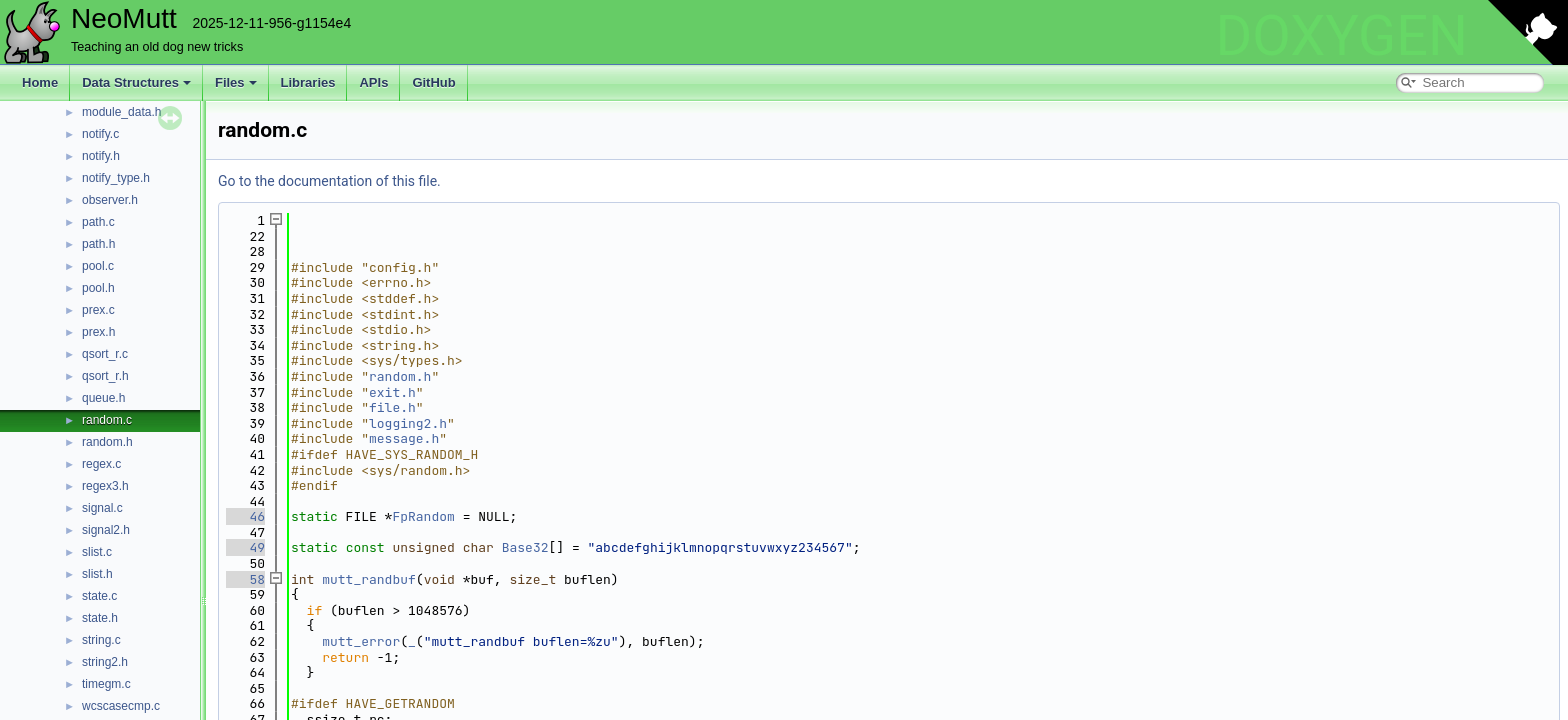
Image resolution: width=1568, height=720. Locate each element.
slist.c (97, 552)
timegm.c (106, 684)
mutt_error (361, 641)
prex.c (98, 310)
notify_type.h (116, 178)
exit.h (392, 392)
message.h (404, 438)
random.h (107, 442)
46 (245, 516)
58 (245, 579)
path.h (98, 244)
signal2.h (106, 530)
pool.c (98, 266)
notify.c (100, 134)
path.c (98, 222)
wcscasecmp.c (121, 706)
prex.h (98, 332)
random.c (107, 420)
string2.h (105, 662)
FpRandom (423, 516)
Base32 (525, 547)
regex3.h (105, 486)
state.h (100, 618)
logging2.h (408, 423)
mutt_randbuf (369, 579)
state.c (99, 596)
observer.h (110, 200)
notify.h (101, 156)
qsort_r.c (105, 354)
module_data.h (121, 112)
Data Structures (136, 82)
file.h (392, 407)
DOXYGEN (1341, 36)
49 (245, 547)
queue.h (103, 398)
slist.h (97, 574)
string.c (101, 640)
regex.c (101, 464)
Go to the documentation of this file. (329, 181)
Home (40, 82)
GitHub (433, 82)
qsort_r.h (105, 376)
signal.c (102, 508)
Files (236, 82)
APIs (373, 82)
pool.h (98, 288)
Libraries (308, 82)
